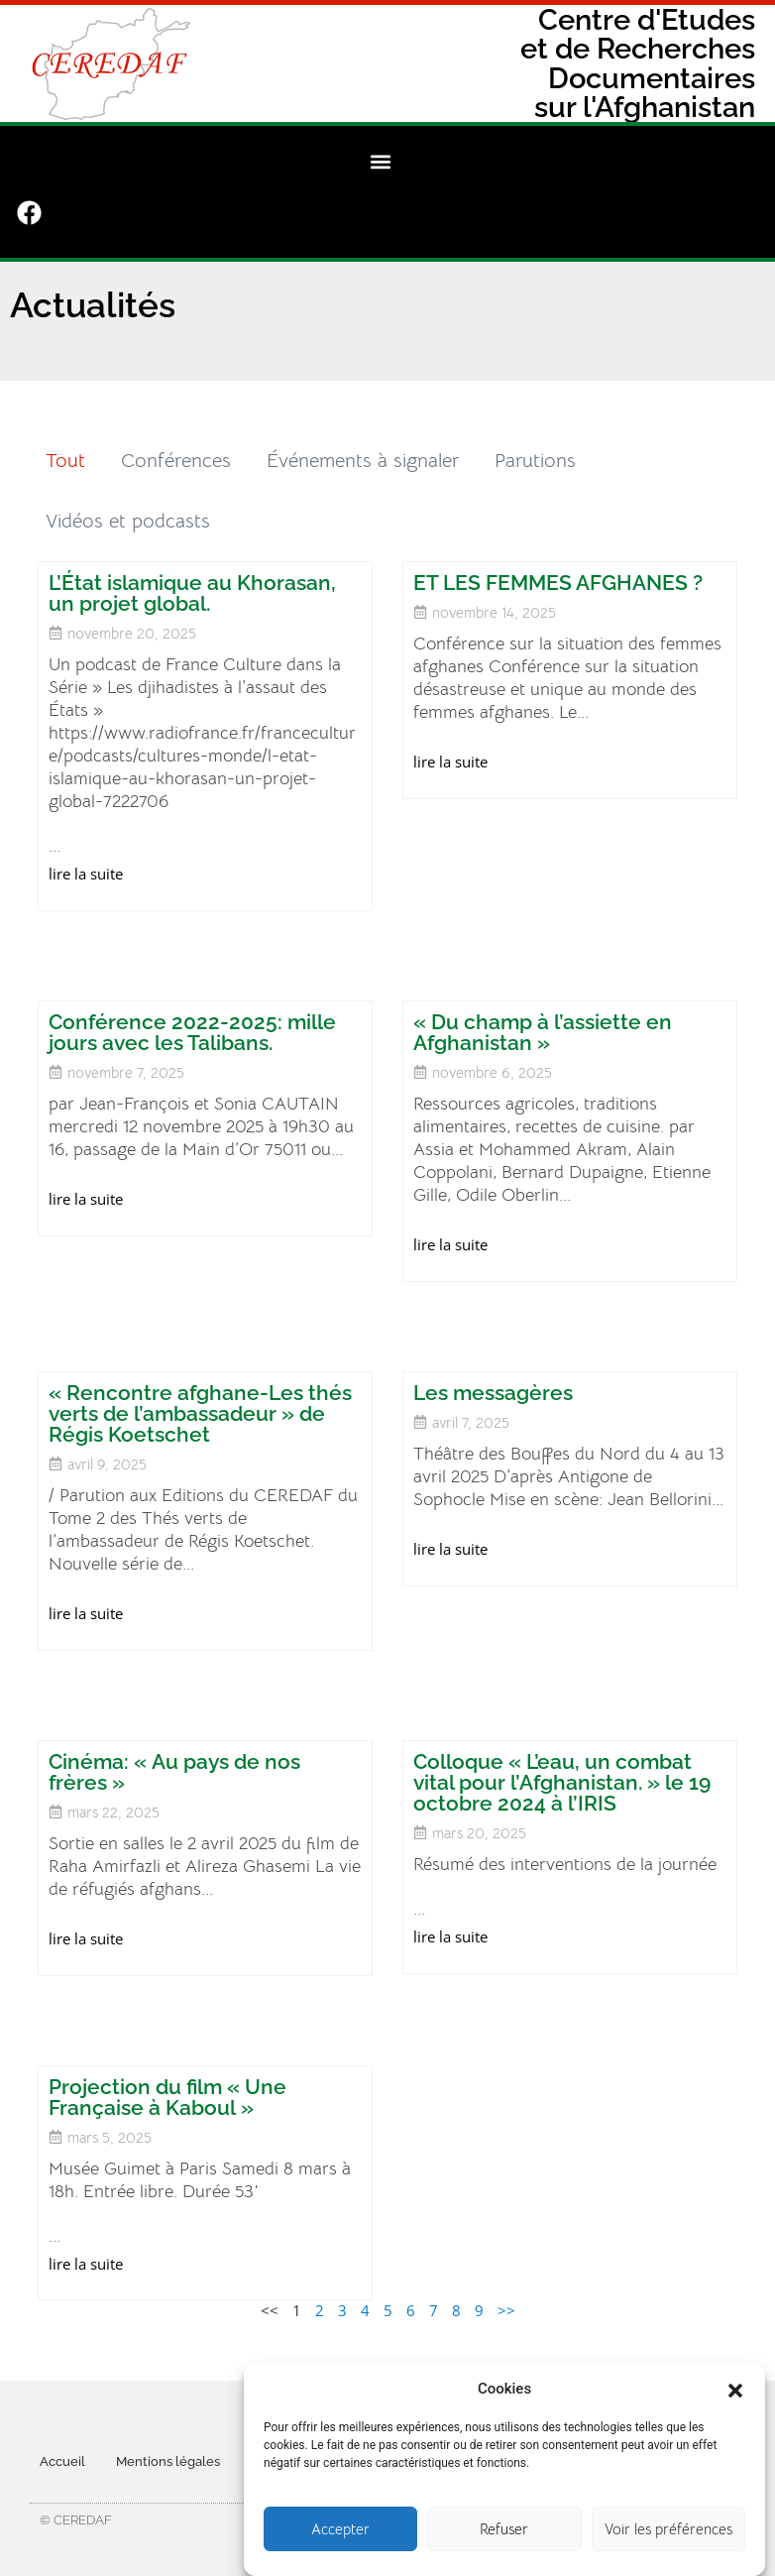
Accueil (62, 2445)
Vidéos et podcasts (130, 505)
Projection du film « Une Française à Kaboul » (169, 2081)
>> (506, 2294)
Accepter (340, 2538)
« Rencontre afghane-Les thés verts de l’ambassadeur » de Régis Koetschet (202, 1397)
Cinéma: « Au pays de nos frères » (176, 1756)
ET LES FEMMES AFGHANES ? (558, 566)
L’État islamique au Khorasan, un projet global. (194, 577)
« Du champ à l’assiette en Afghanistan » (542, 1016)
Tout (67, 444)
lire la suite (88, 858)
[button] (735, 2398)
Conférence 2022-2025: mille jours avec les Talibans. (194, 1016)
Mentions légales (168, 2445)
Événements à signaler (365, 444)
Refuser (504, 2538)
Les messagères (493, 1376)
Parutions (537, 444)
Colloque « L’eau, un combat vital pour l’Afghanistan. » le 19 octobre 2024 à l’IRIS (562, 1766)
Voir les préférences (668, 2538)
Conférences (178, 444)
